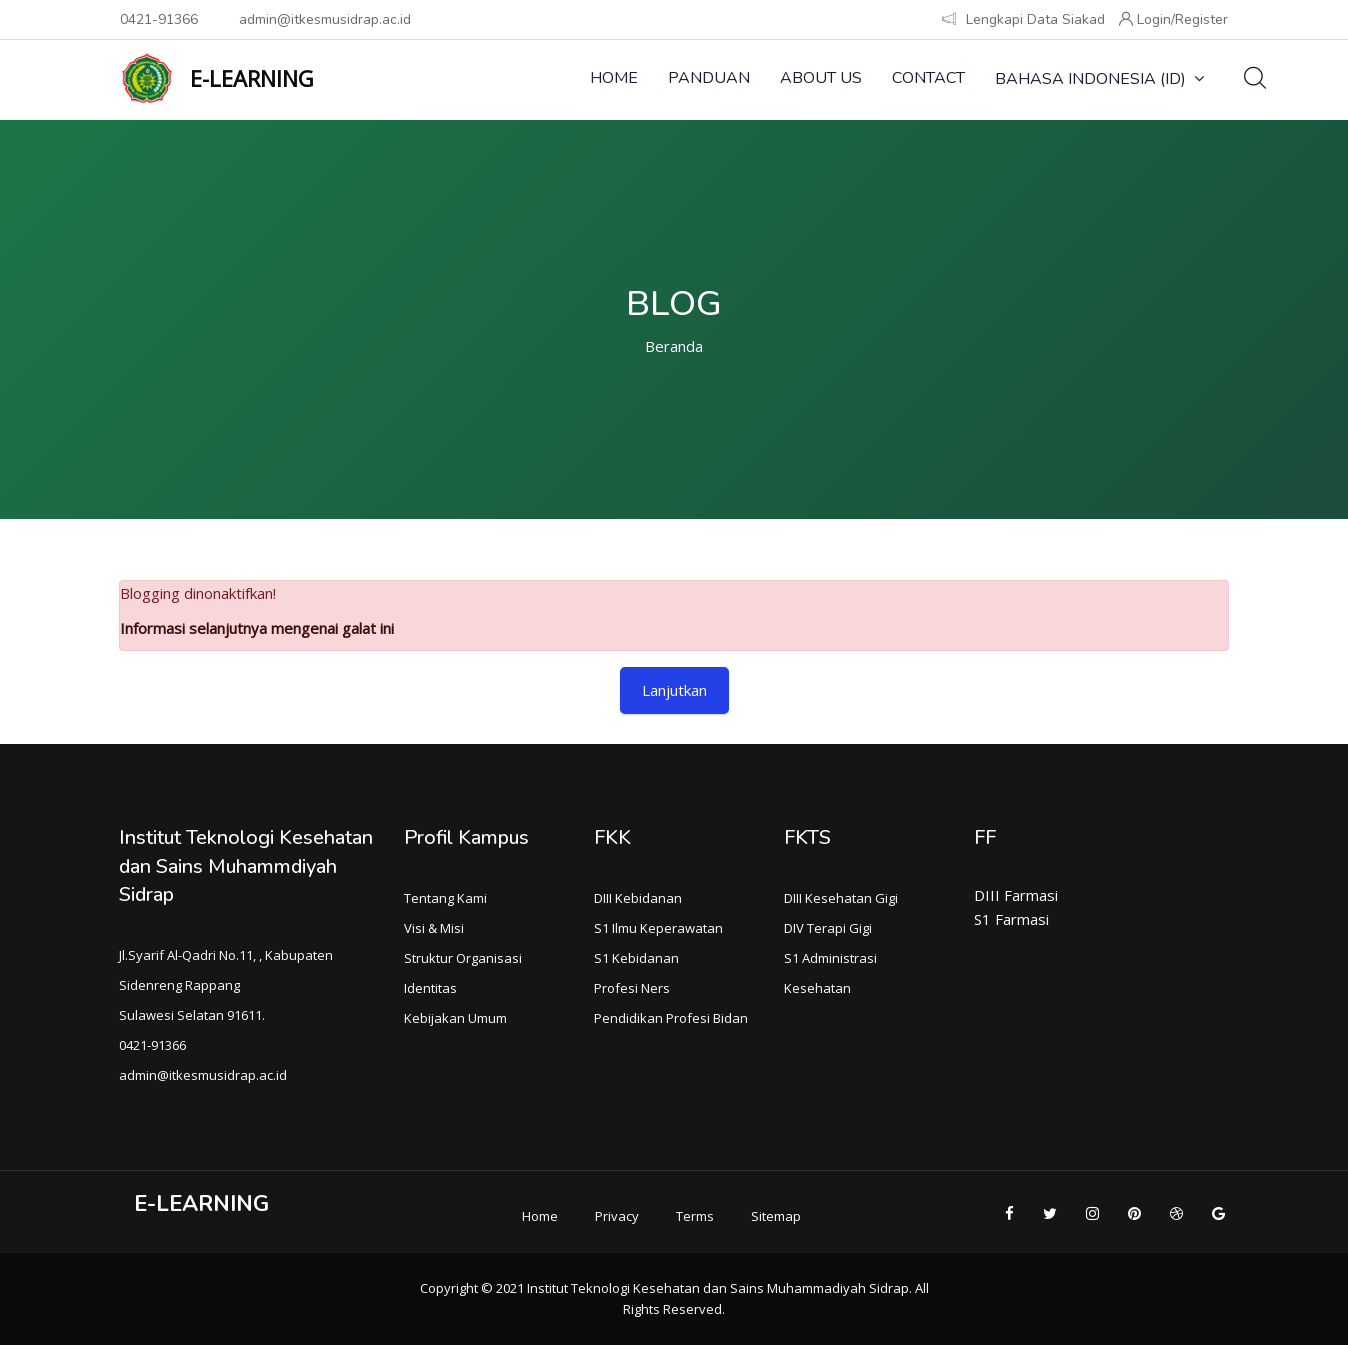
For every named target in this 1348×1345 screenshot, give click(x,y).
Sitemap (776, 1216)
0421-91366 (159, 19)
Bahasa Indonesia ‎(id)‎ (1099, 79)
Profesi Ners (632, 988)
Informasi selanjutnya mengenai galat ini (257, 628)
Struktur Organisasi (463, 958)
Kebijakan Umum (455, 1018)
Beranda (674, 346)
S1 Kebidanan (636, 958)
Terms (695, 1216)
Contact (928, 78)
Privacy (617, 1216)
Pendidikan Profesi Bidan (671, 1018)
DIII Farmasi (1016, 895)
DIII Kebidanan (638, 898)
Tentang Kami (445, 898)
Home (614, 78)
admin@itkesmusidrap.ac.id (325, 19)
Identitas (430, 988)
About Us (821, 78)
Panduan (709, 78)
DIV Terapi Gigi (828, 928)
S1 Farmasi (1011, 919)
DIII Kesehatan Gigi (841, 898)
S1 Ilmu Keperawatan (658, 928)
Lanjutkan (674, 690)
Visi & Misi (434, 928)
